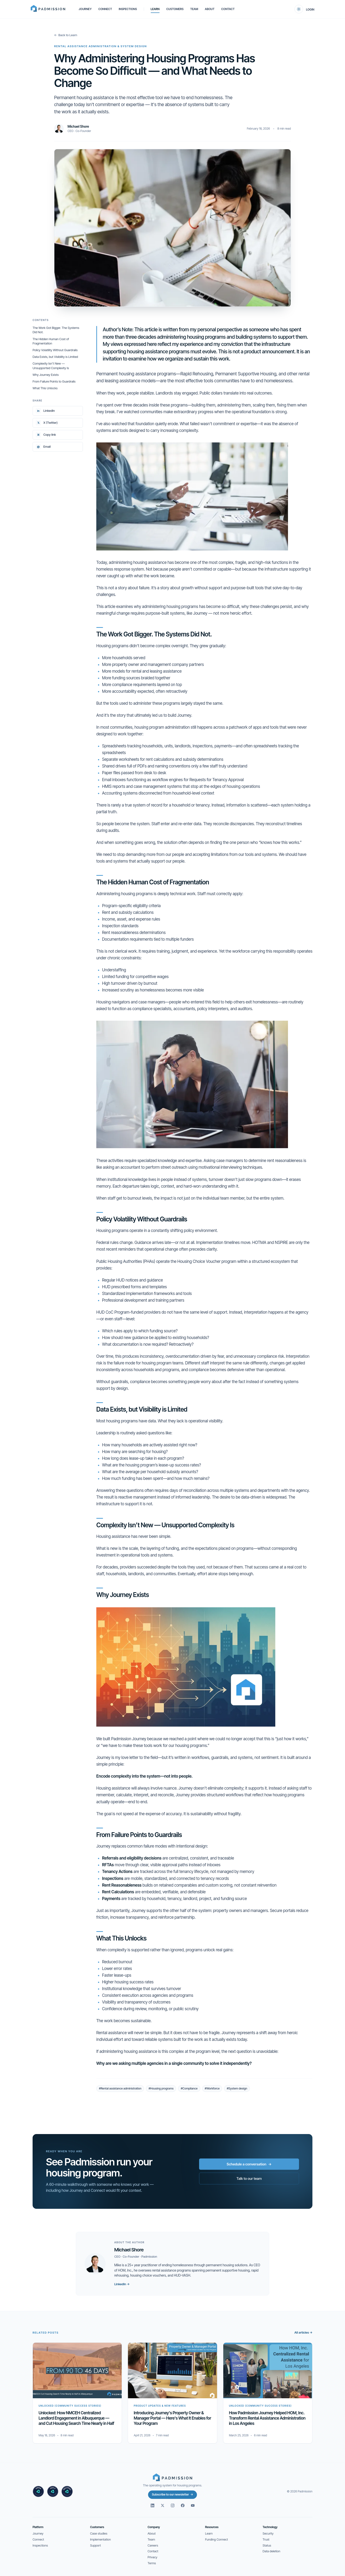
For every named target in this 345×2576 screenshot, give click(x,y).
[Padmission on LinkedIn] (152, 2505)
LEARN (155, 10)
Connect (38, 2539)
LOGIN (310, 9)
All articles (303, 2332)
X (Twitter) (47, 422)
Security (268, 2533)
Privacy (152, 2557)
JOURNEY (85, 9)
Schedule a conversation (249, 2164)
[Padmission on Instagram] (172, 2505)
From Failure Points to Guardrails (54, 381)
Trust (266, 2539)
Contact (153, 2551)
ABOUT (209, 9)
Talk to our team (249, 2178)
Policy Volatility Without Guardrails (55, 350)
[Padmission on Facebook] (182, 2505)
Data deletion (271, 2551)
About (152, 2533)
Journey (38, 2533)
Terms (152, 2563)
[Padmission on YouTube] (192, 2505)
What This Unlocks (45, 388)
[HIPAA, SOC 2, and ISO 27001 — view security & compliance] (53, 2491)
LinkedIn (45, 410)
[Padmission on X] (162, 2505)
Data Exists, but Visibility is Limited (55, 357)
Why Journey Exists (46, 375)
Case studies (98, 2533)
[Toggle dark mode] (298, 9)
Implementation (100, 2539)
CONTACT (228, 9)
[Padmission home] (48, 9)
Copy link (46, 434)
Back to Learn (65, 35)
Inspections (40, 2545)
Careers (153, 2545)
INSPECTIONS (128, 9)
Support (95, 2545)
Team (151, 2539)
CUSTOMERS (175, 9)
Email (43, 446)
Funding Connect (216, 2539)
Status (267, 2545)
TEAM (194, 9)
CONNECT (105, 9)
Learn (209, 2533)
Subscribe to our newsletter (172, 2494)
